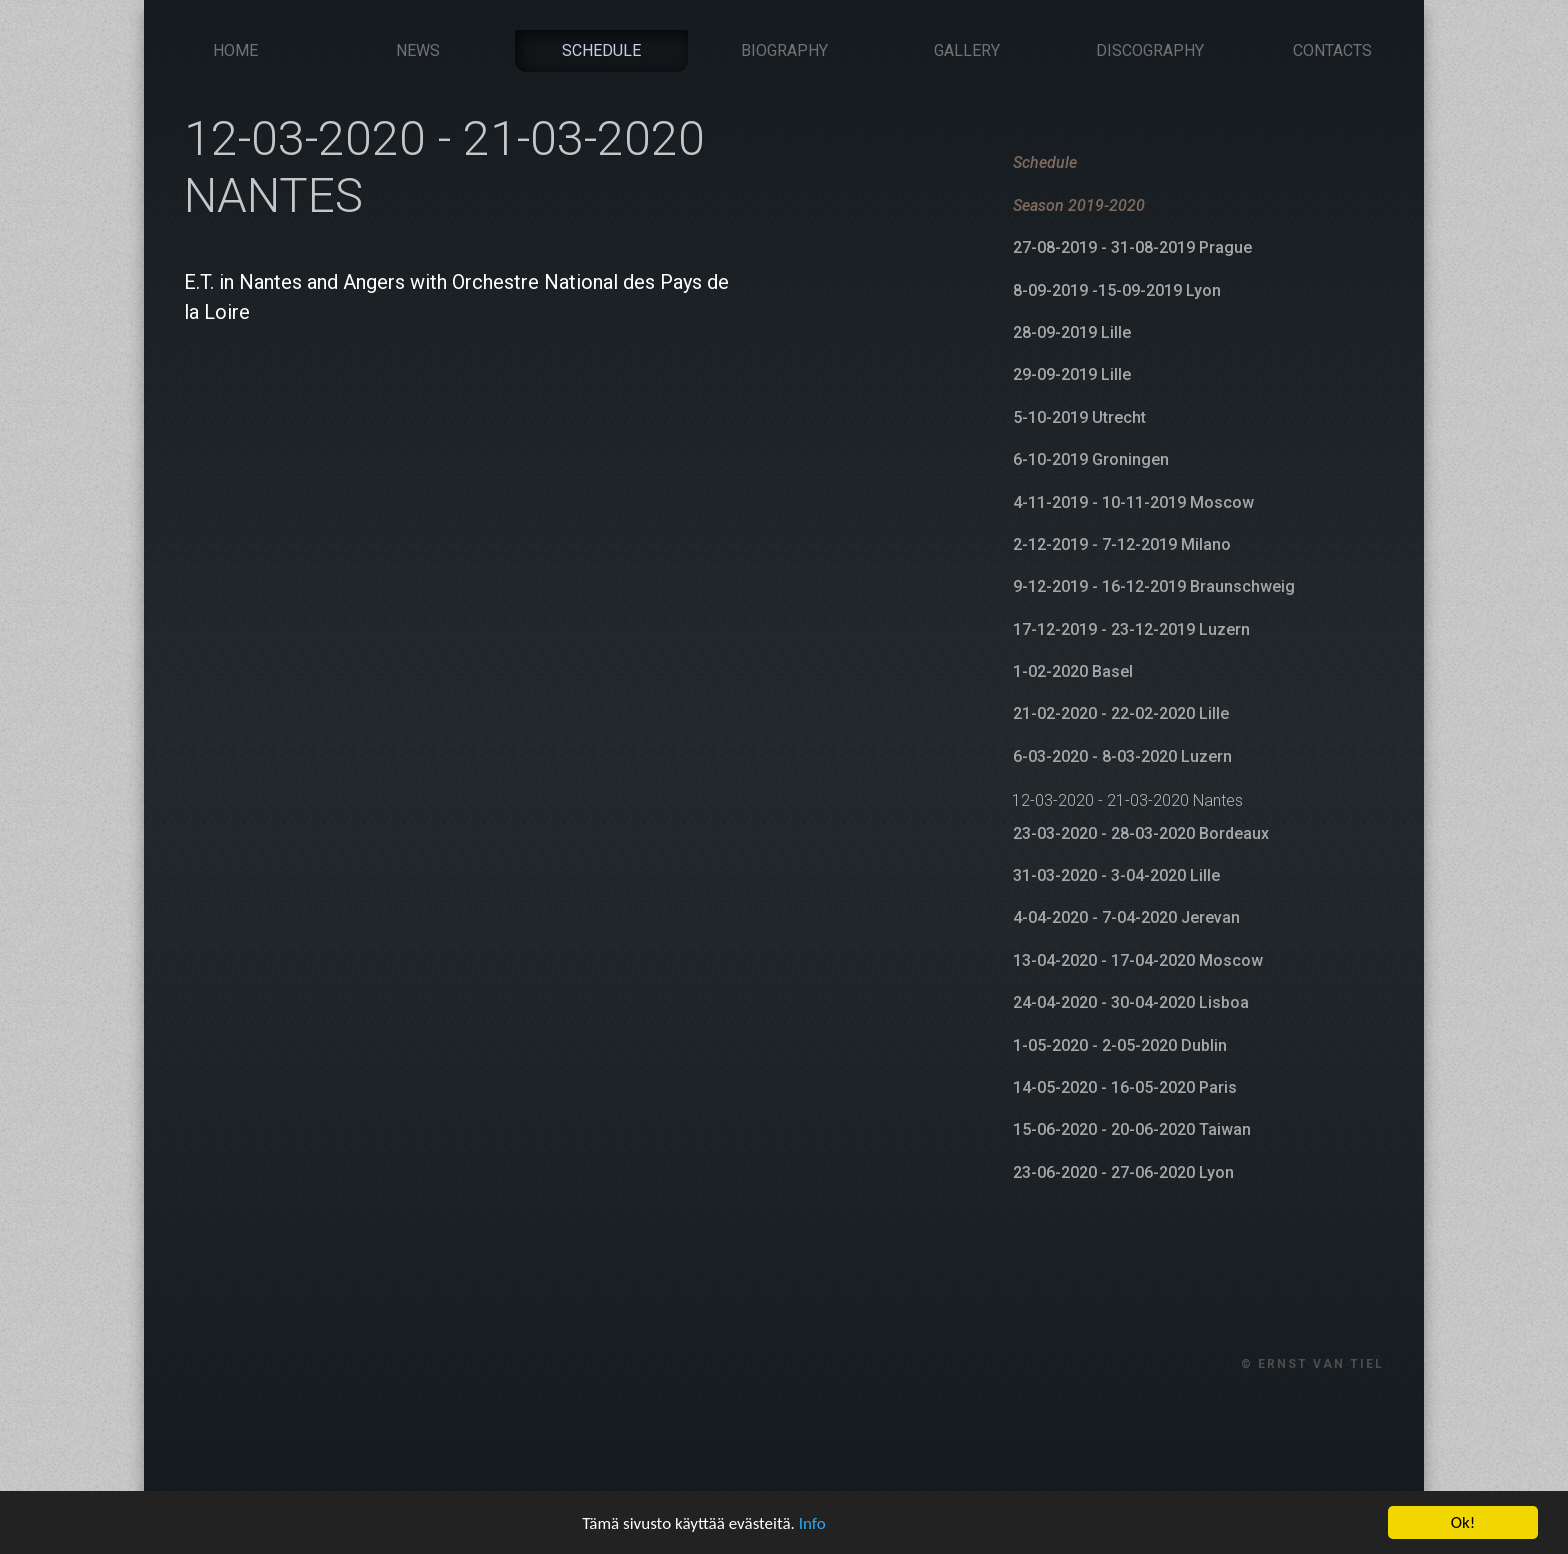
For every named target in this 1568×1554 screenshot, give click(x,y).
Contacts (1332, 50)
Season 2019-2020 (1079, 205)
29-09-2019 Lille (1072, 374)
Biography (784, 50)
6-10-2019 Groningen (1091, 459)
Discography (1150, 50)
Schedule (601, 50)
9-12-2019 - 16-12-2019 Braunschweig (1154, 586)
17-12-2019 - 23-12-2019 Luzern (1131, 629)
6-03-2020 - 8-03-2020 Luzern (1122, 756)
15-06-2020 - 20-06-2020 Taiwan (1132, 1129)
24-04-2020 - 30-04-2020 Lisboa (1131, 1002)
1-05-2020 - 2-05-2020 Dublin (1120, 1045)
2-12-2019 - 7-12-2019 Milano (1122, 544)
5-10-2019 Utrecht (1079, 417)
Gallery (967, 50)
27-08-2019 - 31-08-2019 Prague (1132, 247)
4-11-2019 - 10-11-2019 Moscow (1133, 502)
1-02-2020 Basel (1073, 671)
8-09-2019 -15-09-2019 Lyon (1117, 290)
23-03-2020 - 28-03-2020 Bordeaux (1141, 833)
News (418, 50)
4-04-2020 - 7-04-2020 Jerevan (1126, 917)
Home (235, 50)
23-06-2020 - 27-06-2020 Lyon (1123, 1172)
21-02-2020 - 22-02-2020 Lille (1121, 713)
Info (812, 1541)
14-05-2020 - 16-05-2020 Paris (1125, 1087)
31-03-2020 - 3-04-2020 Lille (1116, 875)
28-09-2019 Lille (1072, 332)
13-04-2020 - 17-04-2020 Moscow (1138, 960)
